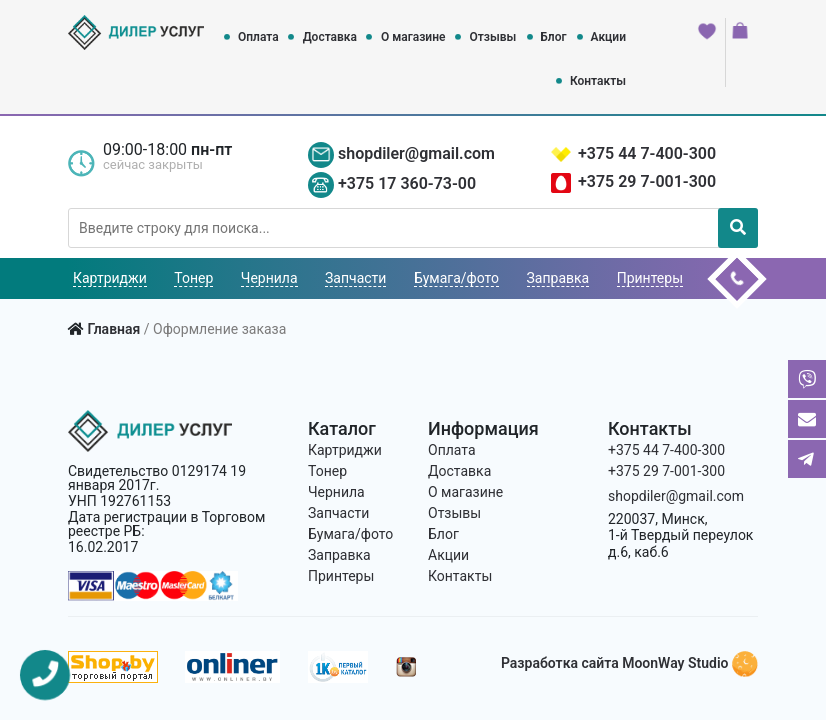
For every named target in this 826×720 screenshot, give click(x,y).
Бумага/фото (456, 278)
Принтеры (650, 278)
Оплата (258, 37)
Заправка (558, 278)
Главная (113, 329)
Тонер (193, 278)
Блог (553, 37)
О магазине (413, 37)
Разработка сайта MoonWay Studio (629, 663)
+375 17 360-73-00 (407, 183)
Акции (608, 37)
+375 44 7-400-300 (647, 153)
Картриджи (110, 278)
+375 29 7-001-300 (647, 181)
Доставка (330, 37)
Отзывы (492, 37)
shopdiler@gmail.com (416, 153)
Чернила (269, 278)
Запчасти (355, 278)
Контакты (598, 81)
